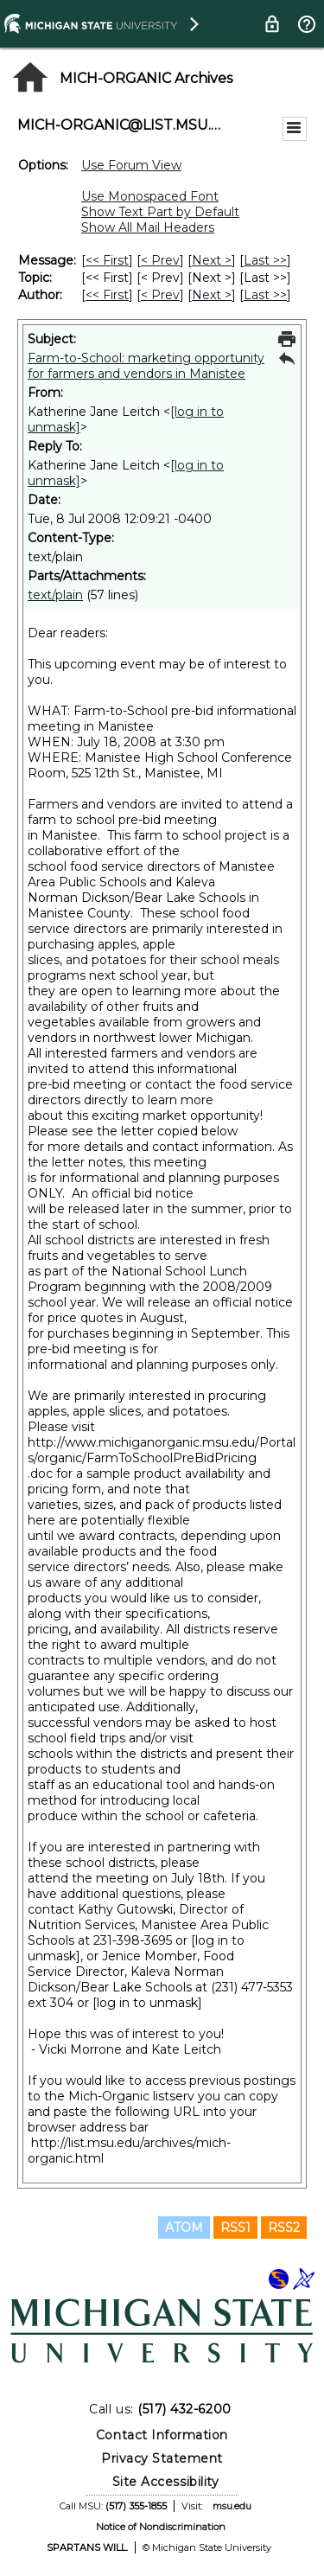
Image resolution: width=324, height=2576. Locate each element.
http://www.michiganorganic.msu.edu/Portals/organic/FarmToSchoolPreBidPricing (161, 1450)
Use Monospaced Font (150, 196)
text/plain (55, 595)
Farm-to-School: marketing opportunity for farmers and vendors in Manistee (146, 365)
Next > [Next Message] (212, 260)
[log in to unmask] (147, 2002)
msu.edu (232, 2506)
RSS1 (235, 2227)
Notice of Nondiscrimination (161, 2527)
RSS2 (284, 2227)
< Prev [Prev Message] (160, 260)
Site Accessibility (165, 2482)
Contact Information (162, 2435)
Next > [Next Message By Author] (212, 295)
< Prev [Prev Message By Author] (160, 295)
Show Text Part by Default (160, 212)
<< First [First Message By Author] (107, 295)
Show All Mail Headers (147, 227)
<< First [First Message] (107, 260)
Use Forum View (131, 165)
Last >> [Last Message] (265, 260)
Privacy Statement (162, 2458)
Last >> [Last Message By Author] (265, 295)
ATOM (184, 2227)
